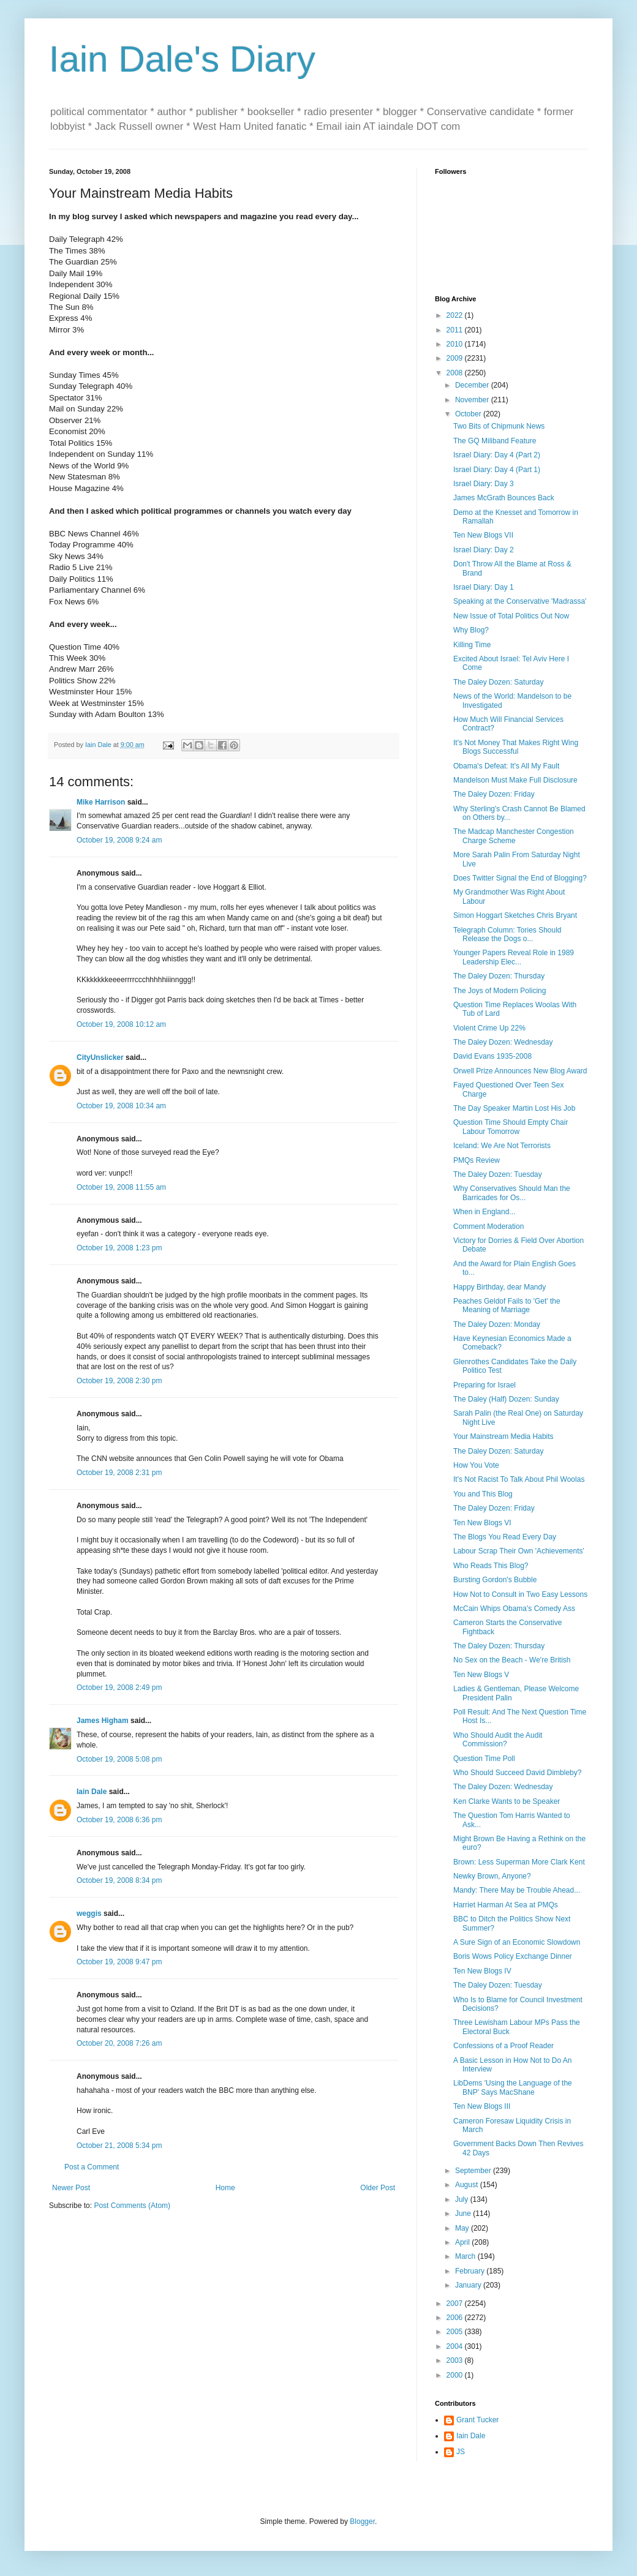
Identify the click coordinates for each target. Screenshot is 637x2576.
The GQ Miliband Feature (494, 441)
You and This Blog (483, 1494)
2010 (456, 344)
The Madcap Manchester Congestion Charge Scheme (513, 835)
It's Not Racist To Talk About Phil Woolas (518, 1479)
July (462, 2199)
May (463, 2228)
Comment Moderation (488, 1226)
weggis (89, 1913)
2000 (456, 2375)
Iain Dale (92, 1791)
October (469, 414)
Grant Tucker (477, 2420)
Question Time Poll (484, 1758)
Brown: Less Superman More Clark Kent (519, 1862)
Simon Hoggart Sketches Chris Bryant (515, 915)
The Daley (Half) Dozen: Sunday (506, 1399)
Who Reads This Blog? (491, 1565)
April (463, 2242)
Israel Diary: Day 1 (483, 587)
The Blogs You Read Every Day (504, 1537)
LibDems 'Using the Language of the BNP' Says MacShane (512, 2087)
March (466, 2256)
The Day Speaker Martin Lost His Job (514, 1108)
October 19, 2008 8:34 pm (119, 1880)
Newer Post (71, 2188)
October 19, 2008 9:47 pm (119, 1962)
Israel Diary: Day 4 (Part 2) (496, 455)
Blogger (362, 2521)
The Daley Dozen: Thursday (499, 976)
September (474, 2170)
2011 (456, 330)
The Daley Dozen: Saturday (498, 682)
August (467, 2184)
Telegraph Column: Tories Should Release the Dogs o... (507, 934)
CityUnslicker (100, 1057)
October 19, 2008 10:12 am (121, 1024)
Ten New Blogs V (481, 1674)
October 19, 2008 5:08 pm (119, 1759)
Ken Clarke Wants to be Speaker (506, 1801)
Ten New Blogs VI (482, 1523)
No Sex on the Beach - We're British (512, 1660)
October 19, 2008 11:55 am (121, 1187)
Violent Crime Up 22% (489, 1028)
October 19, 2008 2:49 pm (119, 1687)
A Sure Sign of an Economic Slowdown (516, 1942)
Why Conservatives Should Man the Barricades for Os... (511, 1192)
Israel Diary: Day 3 (483, 483)
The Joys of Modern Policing (499, 990)
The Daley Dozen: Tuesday (497, 1174)
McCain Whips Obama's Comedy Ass (514, 1608)
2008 (456, 373)
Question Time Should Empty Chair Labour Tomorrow (510, 1126)
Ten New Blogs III (481, 2106)
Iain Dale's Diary (182, 59)
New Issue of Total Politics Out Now (511, 616)
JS (460, 2451)
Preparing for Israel (484, 1385)
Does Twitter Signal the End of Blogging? (520, 878)
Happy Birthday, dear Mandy (499, 1287)
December (473, 385)
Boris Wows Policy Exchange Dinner (512, 1956)
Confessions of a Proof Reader (503, 2045)
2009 (456, 358)
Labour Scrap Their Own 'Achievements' (518, 1551)
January (469, 2285)
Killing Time (472, 644)
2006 (456, 2317)
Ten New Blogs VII (483, 535)
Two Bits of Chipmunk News (499, 426)
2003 (456, 2360)
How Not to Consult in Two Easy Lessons (520, 1594)
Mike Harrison (101, 802)
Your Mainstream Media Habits (503, 1436)
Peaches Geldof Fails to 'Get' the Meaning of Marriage (506, 1305)
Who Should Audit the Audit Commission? (497, 1739)
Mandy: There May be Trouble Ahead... (516, 1890)
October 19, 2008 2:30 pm (119, 1380)
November (473, 400)
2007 (456, 2303)
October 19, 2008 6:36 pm (119, 1820)
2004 (456, 2346)
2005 (456, 2331)
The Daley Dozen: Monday (496, 1324)
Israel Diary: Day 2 (483, 550)
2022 (456, 315)
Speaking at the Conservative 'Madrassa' (519, 601)
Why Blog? (471, 630)
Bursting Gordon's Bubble (495, 1579)
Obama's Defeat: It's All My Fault (506, 766)
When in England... (484, 1211)
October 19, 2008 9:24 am (119, 840)
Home (225, 2188)
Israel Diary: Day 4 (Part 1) (496, 469)
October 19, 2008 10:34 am (121, 1106)
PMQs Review (476, 1160)
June (464, 2213)
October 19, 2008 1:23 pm (119, 1248)
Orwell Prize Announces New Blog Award (520, 1071)
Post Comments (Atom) (132, 2205)
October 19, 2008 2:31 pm (119, 1472)
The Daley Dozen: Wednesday (503, 1042)
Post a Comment (91, 2167)
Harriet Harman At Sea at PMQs (505, 1905)
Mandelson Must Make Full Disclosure (515, 780)
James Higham (103, 1720)
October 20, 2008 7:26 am (119, 2043)
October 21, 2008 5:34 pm (119, 2145)
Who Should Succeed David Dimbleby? (517, 1772)
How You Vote (476, 1465)
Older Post (377, 2188)
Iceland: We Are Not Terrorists (502, 1145)
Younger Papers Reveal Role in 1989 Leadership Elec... (513, 957)
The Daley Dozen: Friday (494, 794)
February (470, 2271)
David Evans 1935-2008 (492, 1056)
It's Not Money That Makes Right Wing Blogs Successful (515, 747)
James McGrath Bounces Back (503, 498)
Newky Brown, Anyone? (492, 1876)
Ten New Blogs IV (482, 1971)
